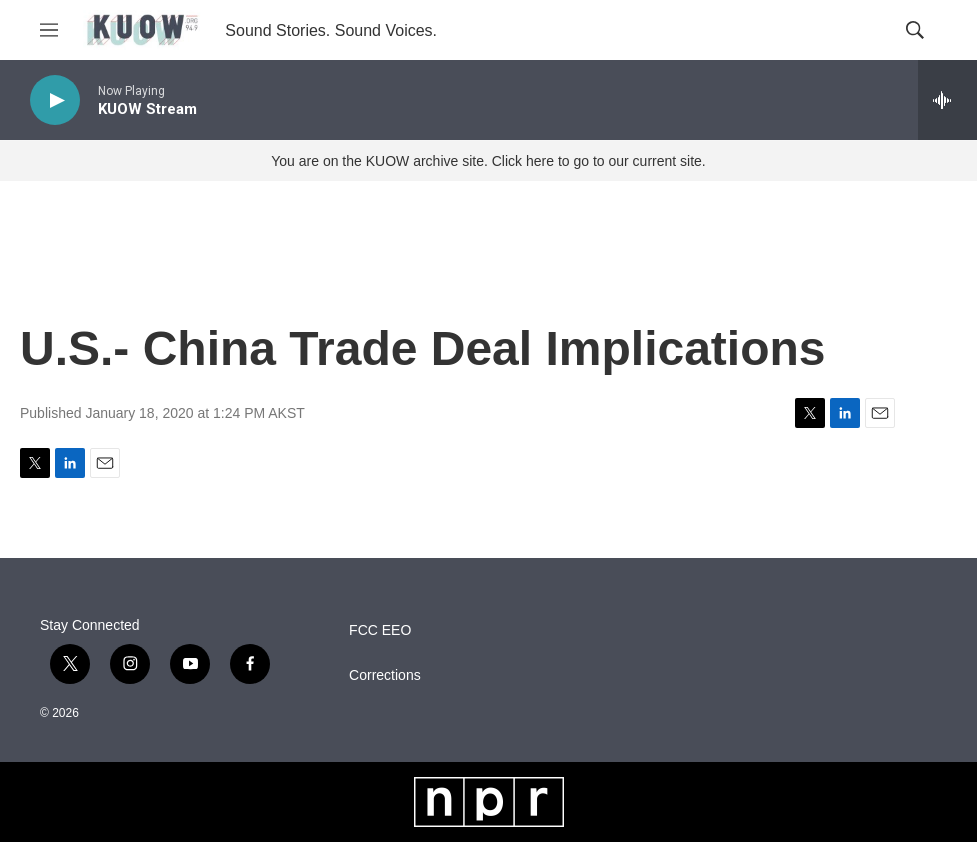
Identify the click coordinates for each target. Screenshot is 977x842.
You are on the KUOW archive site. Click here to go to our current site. (488, 161)
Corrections (385, 675)
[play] (55, 100)
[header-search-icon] (915, 30)
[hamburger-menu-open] (49, 30)
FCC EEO (380, 630)
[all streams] (947, 100)
